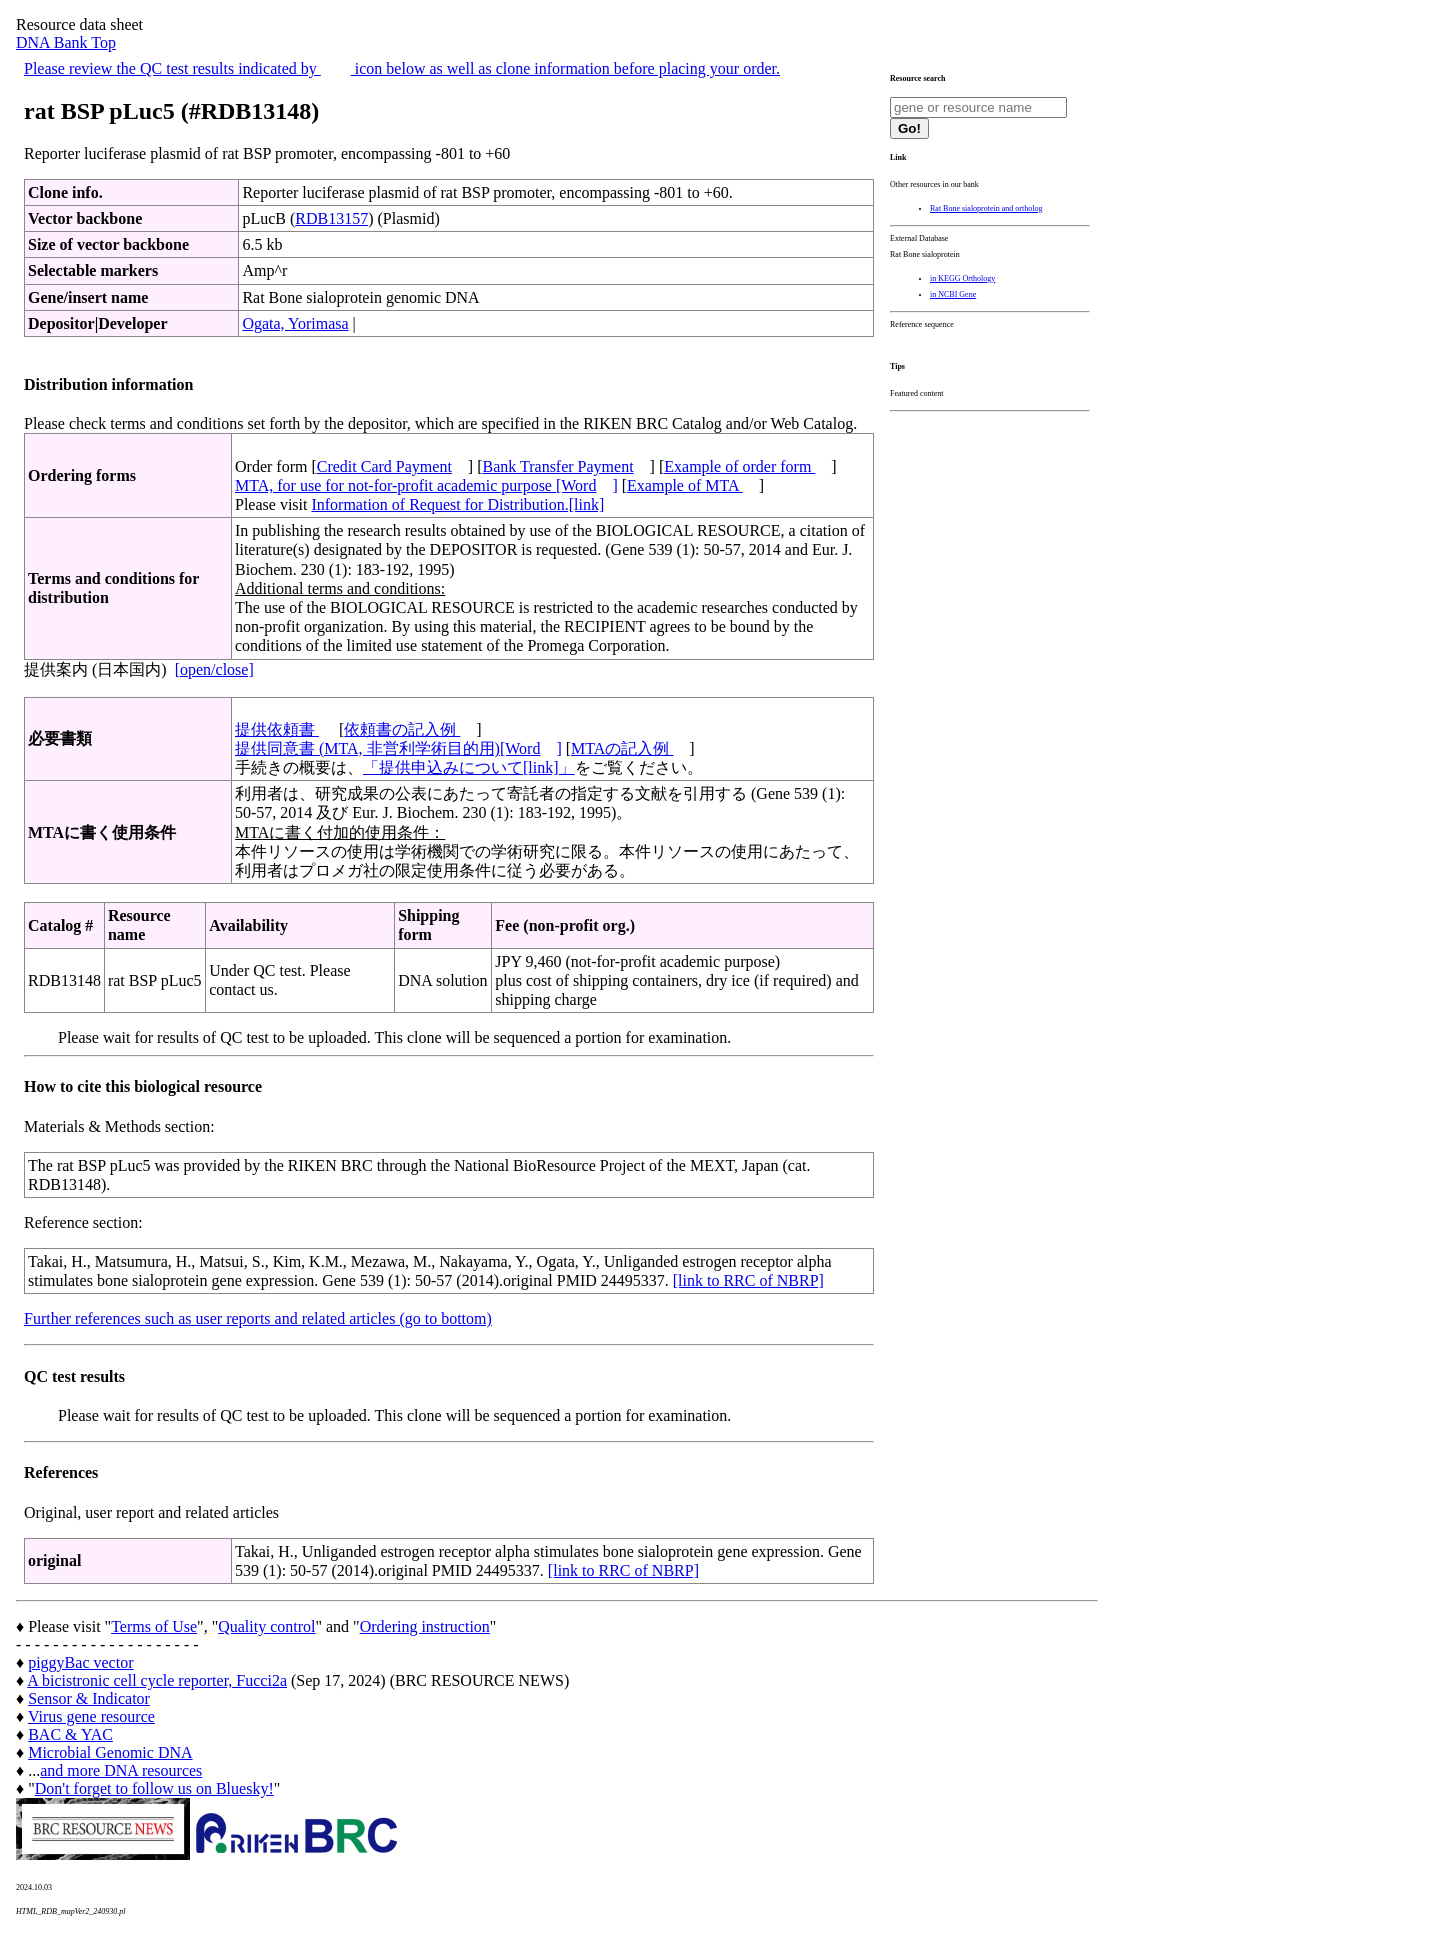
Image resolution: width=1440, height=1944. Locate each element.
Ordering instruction (425, 1626)
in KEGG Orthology (962, 278)
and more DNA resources (121, 1770)
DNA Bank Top (66, 42)
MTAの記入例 (622, 748)
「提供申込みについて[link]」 (469, 767)
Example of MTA (685, 485)
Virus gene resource (91, 1716)
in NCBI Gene (953, 294)
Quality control (266, 1626)
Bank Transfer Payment (558, 466)
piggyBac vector (80, 1662)
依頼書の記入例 (402, 729)
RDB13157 (331, 218)
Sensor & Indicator (89, 1698)
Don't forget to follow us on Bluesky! (154, 1788)
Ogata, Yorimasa (295, 323)
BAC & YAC (70, 1734)
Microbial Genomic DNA (110, 1752)
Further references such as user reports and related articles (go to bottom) (258, 1318)
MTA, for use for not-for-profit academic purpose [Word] (426, 485)
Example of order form (739, 466)
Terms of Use (154, 1626)
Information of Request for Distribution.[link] (457, 504)
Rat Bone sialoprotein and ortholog (986, 208)
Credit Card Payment (384, 466)
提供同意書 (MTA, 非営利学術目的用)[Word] (398, 748)
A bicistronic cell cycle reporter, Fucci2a (157, 1680)
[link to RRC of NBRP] (748, 1280)
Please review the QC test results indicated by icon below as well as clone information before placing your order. (402, 68)
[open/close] (214, 669)
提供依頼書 (277, 729)
